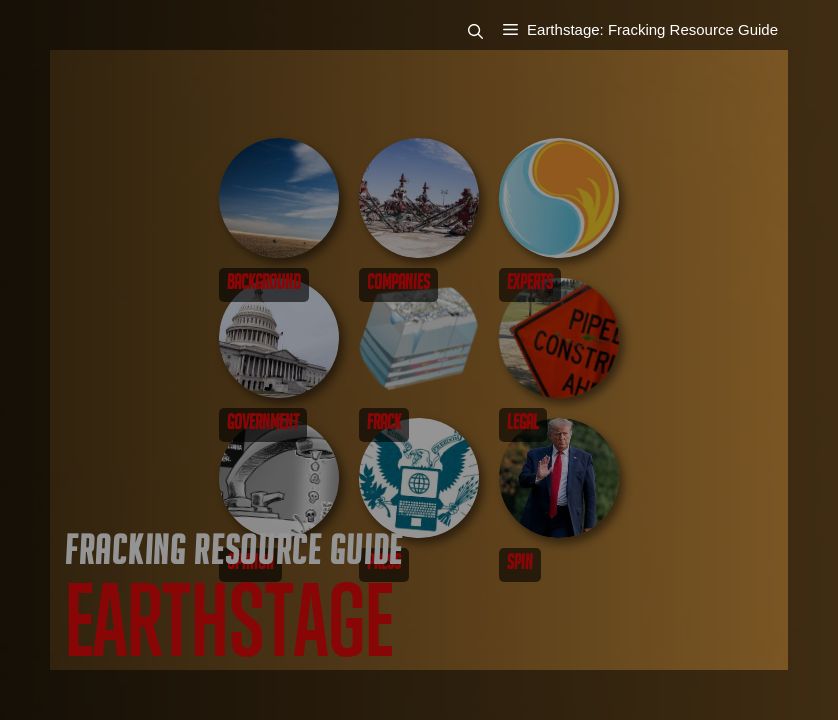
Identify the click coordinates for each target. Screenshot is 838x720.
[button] (485, 30)
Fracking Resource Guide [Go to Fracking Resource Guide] (234, 556)
